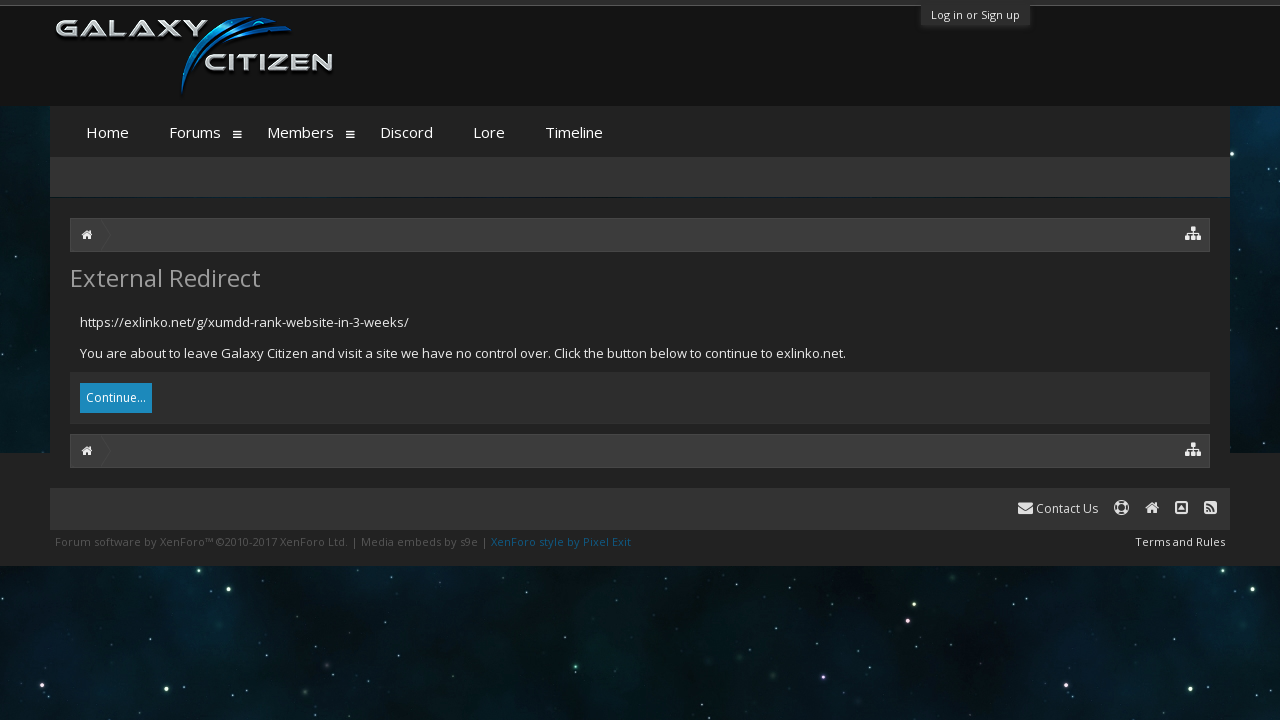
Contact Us (1058, 508)
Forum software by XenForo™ (201, 541)
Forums (195, 132)
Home (107, 132)
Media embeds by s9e (419, 541)
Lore (489, 132)
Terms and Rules (1180, 541)
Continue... (116, 397)
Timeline (574, 132)
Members (300, 132)
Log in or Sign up (975, 14)
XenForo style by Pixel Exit (561, 541)
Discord (406, 132)
